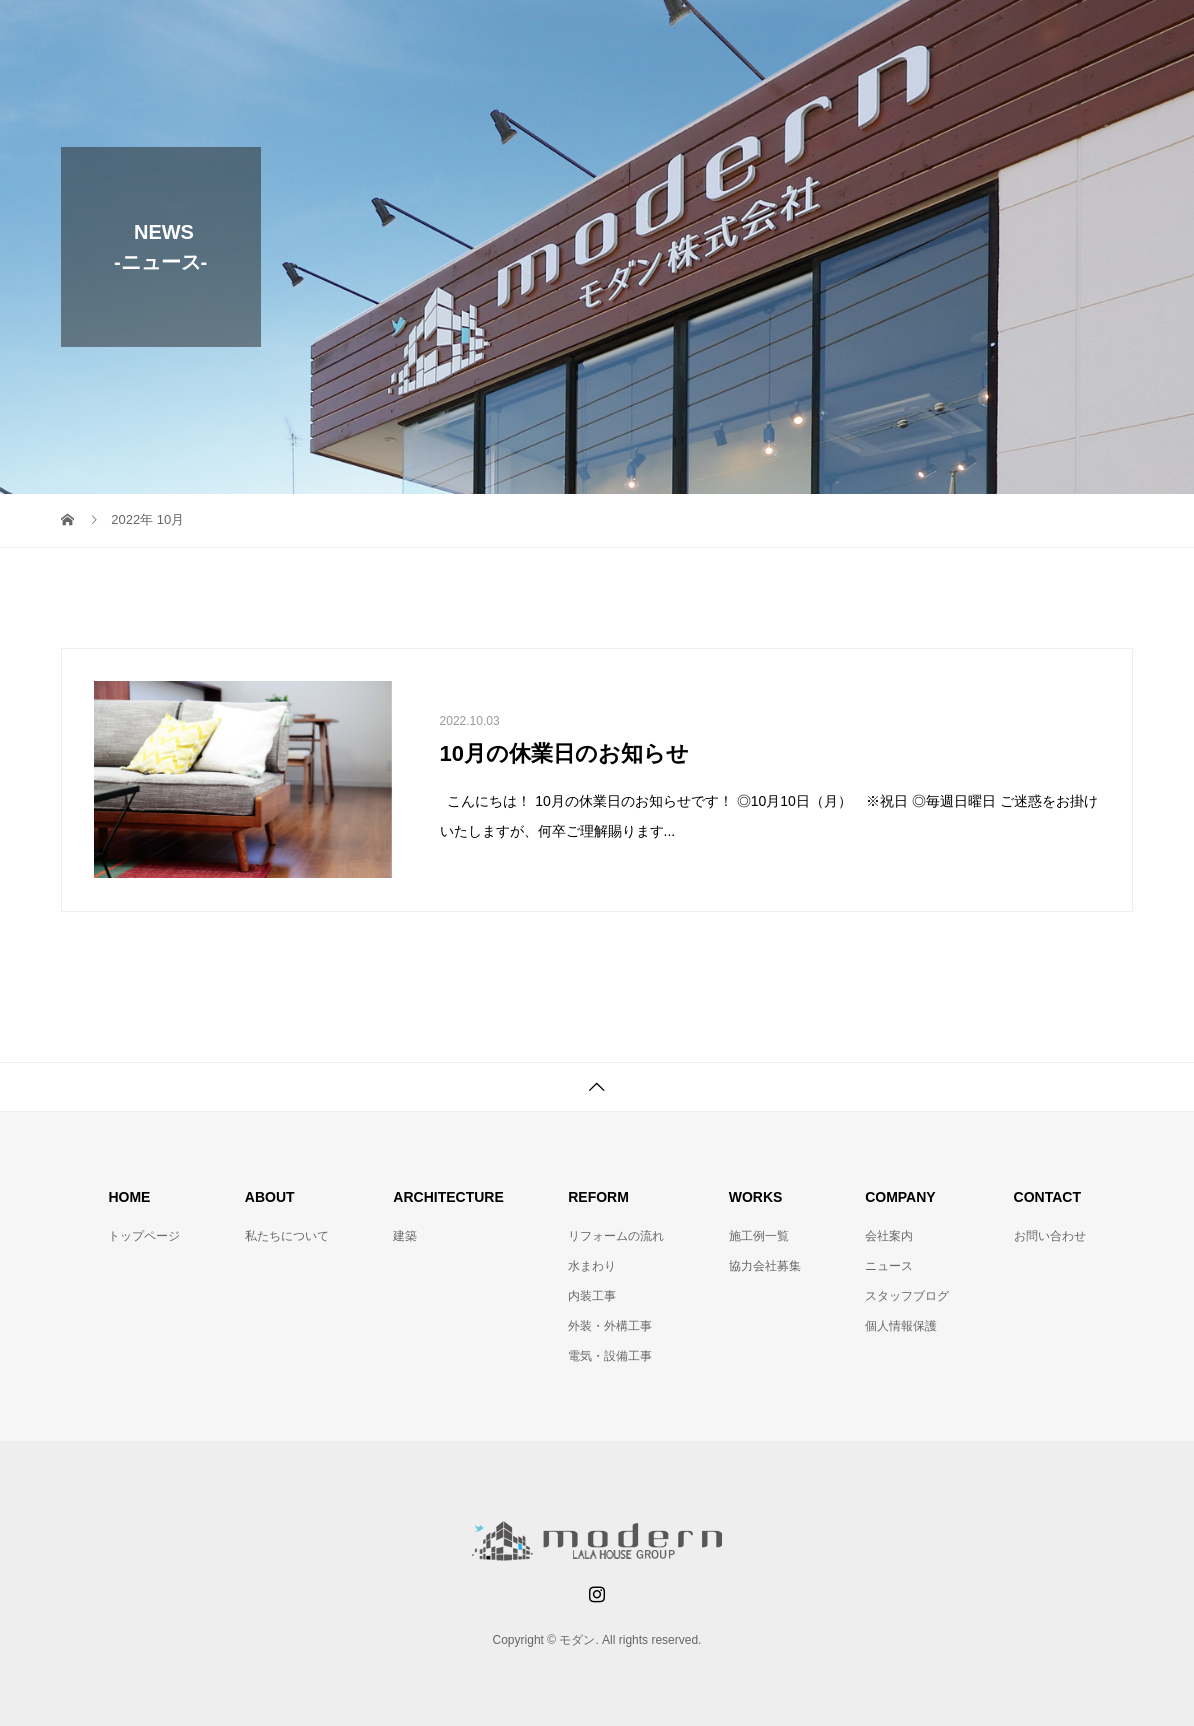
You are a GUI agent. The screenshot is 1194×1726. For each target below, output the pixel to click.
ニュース (889, 1266)
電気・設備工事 (610, 1356)
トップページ (144, 1236)
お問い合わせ (1050, 1236)
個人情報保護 (901, 1326)
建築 (405, 1236)
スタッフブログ (907, 1296)
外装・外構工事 (610, 1326)
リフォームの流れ (616, 1236)
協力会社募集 (765, 1266)
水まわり (592, 1266)
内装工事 (592, 1296)
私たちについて (287, 1236)
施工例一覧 (759, 1236)
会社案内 (889, 1236)
